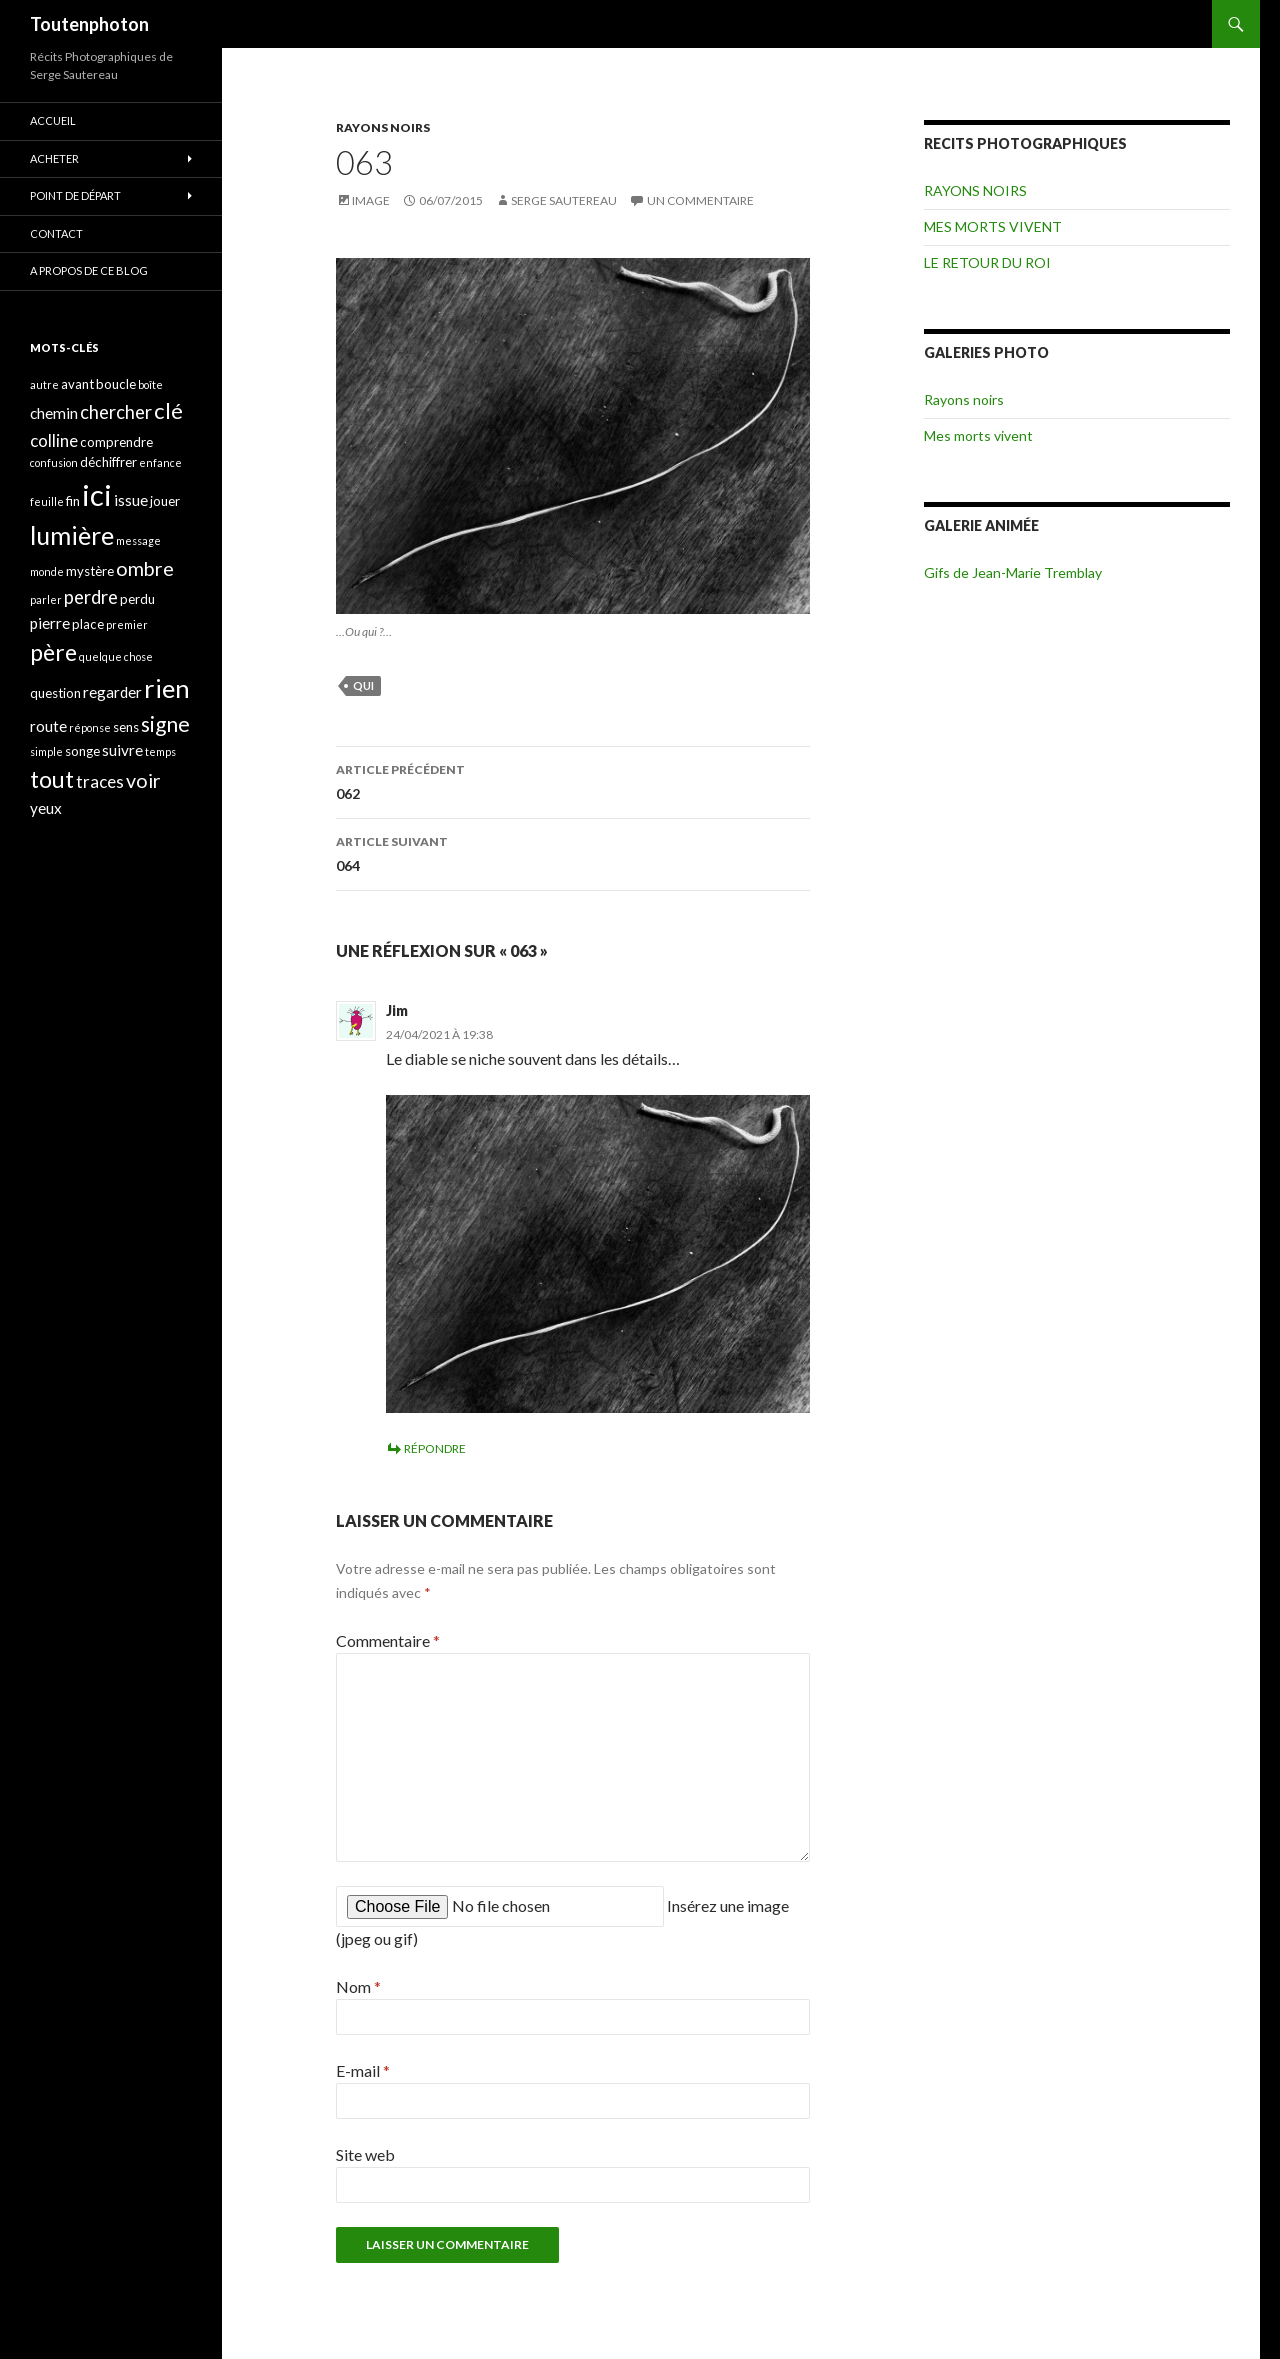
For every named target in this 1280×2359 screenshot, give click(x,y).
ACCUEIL (53, 120)
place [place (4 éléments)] (88, 624)
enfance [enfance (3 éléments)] (160, 462)
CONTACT (56, 233)
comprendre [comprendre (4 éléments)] (116, 442)
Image (371, 200)
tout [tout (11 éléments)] (52, 779)
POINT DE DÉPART (75, 195)
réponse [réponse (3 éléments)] (90, 727)
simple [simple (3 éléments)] (46, 751)
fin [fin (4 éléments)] (73, 501)
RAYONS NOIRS (383, 127)
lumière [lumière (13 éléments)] (72, 535)
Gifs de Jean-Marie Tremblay (1013, 572)
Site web (365, 2154)
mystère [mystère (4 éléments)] (90, 571)
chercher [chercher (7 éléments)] (116, 412)
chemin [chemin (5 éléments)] (54, 413)
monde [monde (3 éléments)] (47, 571)
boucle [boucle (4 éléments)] (116, 384)
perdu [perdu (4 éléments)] (137, 599)
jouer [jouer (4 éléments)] (165, 501)
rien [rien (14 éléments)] (167, 688)
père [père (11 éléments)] (53, 652)
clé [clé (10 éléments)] (168, 410)
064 (573, 852)
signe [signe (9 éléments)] (165, 723)
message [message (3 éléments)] (138, 540)
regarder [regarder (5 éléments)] (112, 692)
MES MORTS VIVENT (993, 226)
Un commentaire (700, 200)
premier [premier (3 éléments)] (127, 624)
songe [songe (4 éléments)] (82, 751)
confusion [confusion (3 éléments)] (54, 462)
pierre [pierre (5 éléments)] (50, 623)
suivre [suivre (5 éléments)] (122, 750)
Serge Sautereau (564, 200)
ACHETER (54, 158)
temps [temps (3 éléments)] (160, 751)
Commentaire (388, 1640)
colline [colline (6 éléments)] (54, 440)
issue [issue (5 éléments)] (131, 500)
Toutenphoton (89, 24)
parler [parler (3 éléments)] (46, 599)
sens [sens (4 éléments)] (126, 727)
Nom (358, 1986)
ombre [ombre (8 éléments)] (145, 568)
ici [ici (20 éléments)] (97, 494)
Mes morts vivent (978, 435)
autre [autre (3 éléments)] (44, 384)
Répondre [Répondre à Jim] (435, 1448)
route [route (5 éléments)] (48, 726)
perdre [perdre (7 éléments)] (91, 597)
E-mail (363, 2070)
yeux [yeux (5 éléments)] (46, 808)
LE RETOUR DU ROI (987, 262)
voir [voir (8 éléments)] (143, 780)
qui (363, 685)
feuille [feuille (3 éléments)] (47, 501)
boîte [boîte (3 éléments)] (150, 384)
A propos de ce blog (89, 270)
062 (573, 780)
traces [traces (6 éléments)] (100, 781)
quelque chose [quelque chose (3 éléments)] (116, 656)
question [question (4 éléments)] (55, 693)
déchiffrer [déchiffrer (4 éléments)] (108, 462)
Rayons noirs (964, 399)
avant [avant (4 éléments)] (77, 384)
